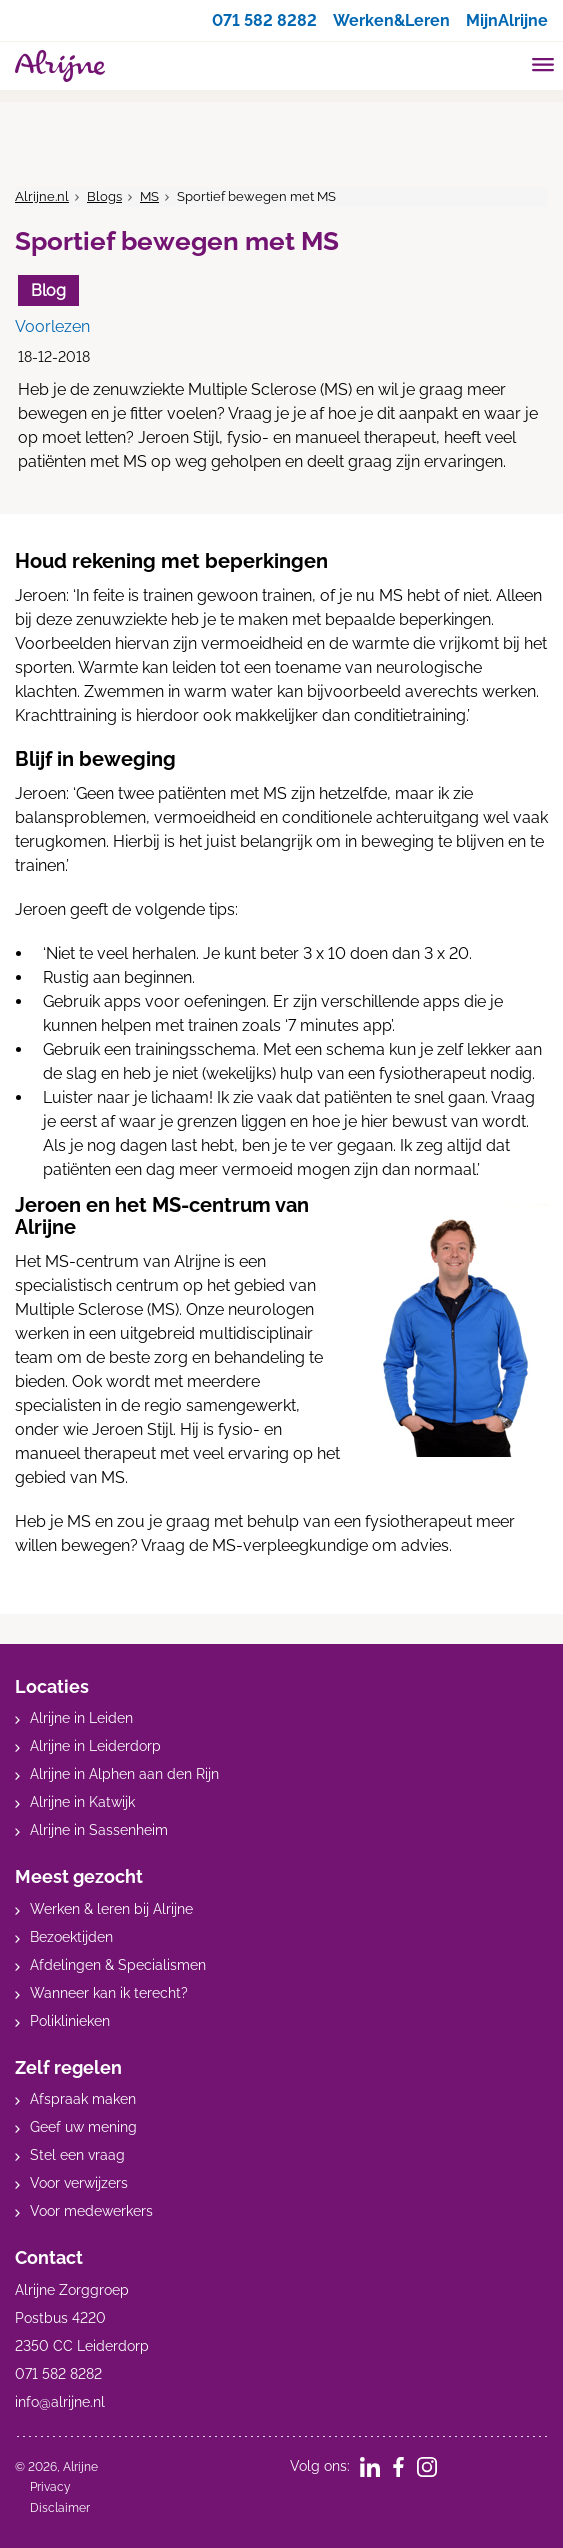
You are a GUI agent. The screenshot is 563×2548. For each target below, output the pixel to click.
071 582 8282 (264, 20)
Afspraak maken (83, 2099)
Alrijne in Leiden (81, 1718)
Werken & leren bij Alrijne (111, 1909)
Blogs (104, 196)
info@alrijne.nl (60, 2402)
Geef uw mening (83, 2127)
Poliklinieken (70, 2021)
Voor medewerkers (91, 2211)
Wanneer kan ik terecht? (109, 1993)
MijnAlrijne (507, 20)
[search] (505, 63)
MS (149, 196)
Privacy (50, 2487)
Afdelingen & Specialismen (118, 1965)
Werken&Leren (391, 20)
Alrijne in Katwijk (82, 1802)
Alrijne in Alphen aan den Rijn (124, 1774)
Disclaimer (60, 2508)
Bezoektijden (71, 1937)
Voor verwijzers (79, 2183)
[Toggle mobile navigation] (543, 67)
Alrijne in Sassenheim (99, 1830)
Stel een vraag (77, 2155)
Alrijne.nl (42, 196)
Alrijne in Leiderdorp (95, 1746)
